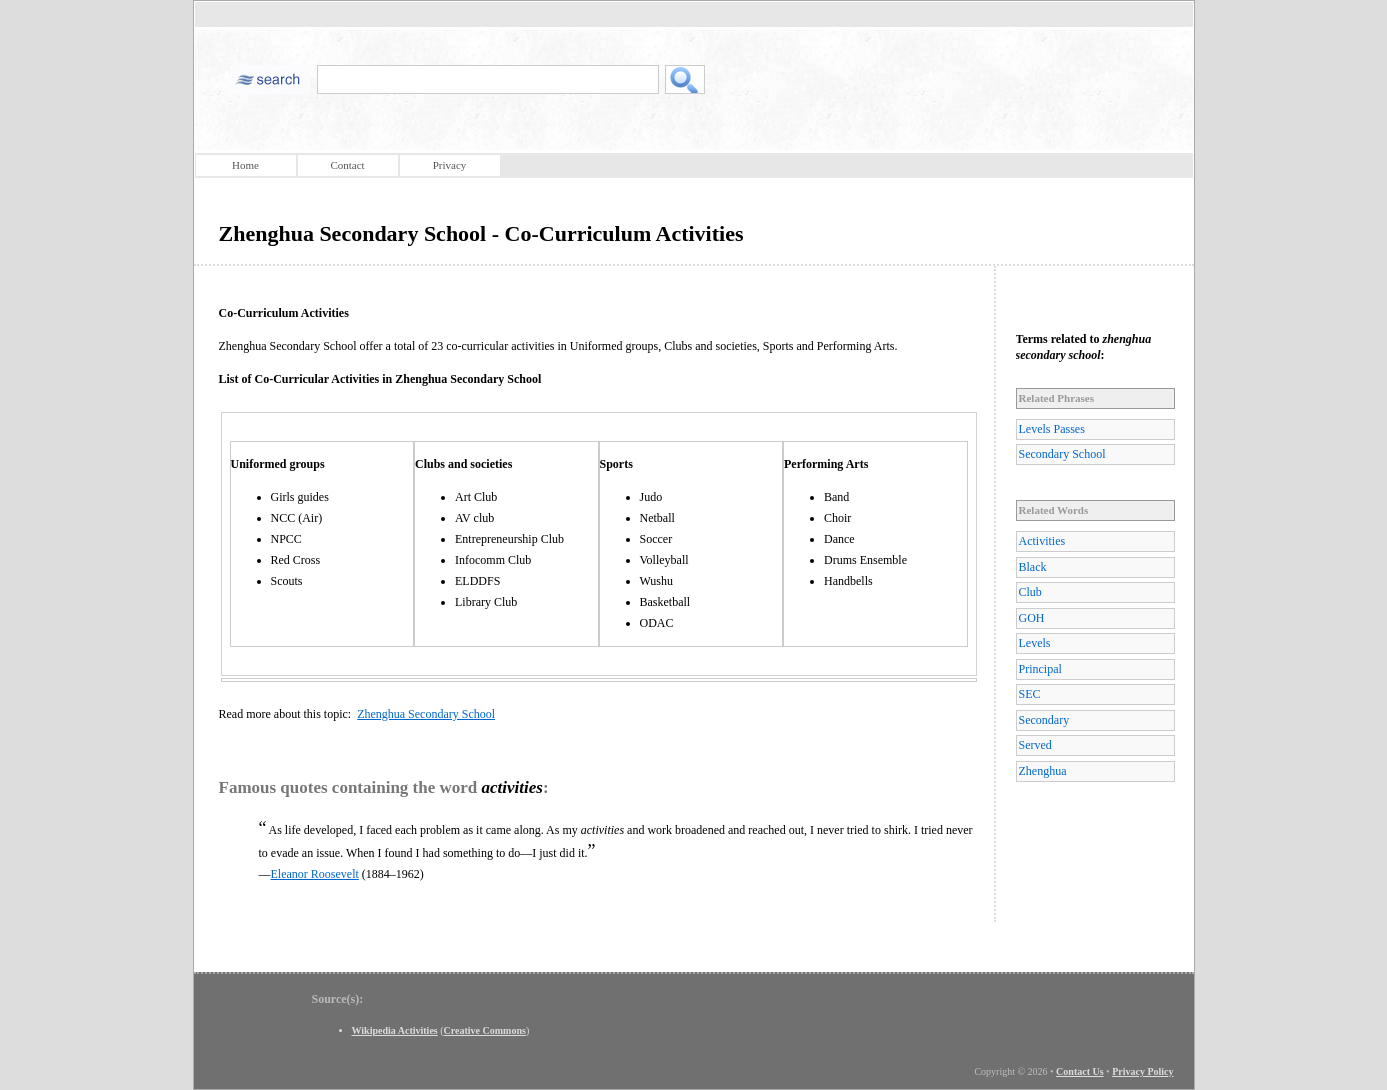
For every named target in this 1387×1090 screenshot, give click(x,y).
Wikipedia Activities (395, 1030)
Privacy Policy (1142, 1071)
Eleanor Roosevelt (315, 874)
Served (1035, 745)
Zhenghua (1043, 771)
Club (1030, 592)
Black (1033, 567)
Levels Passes (1052, 429)
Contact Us (1080, 1071)
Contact (347, 165)
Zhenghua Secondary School (426, 714)
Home (245, 165)
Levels (1035, 643)
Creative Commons (485, 1030)
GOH (1032, 618)
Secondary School (1062, 454)
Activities (1042, 541)
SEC (1030, 694)
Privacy (450, 165)
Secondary (1044, 720)
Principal (1040, 669)
